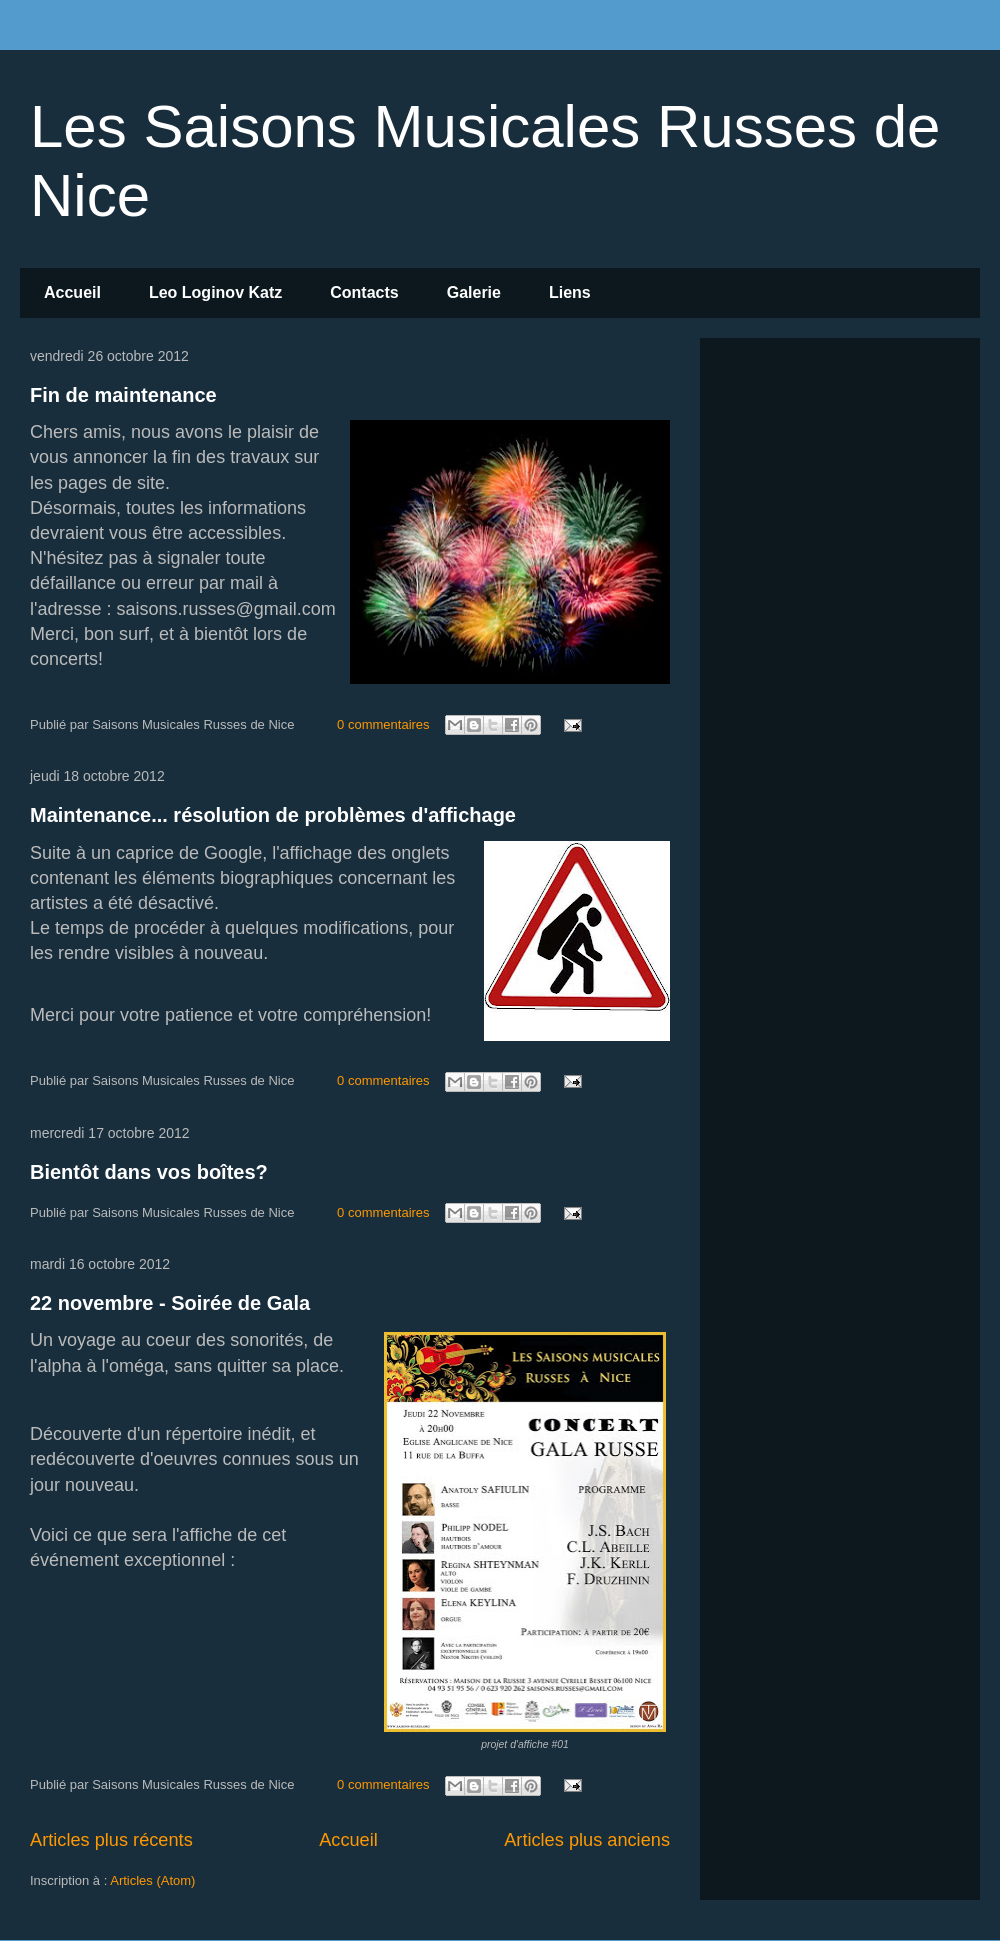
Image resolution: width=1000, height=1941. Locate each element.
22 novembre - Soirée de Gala (170, 1303)
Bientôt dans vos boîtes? (149, 1172)
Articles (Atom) (152, 1880)
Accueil (72, 292)
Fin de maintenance (123, 395)
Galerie (474, 292)
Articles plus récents (111, 1840)
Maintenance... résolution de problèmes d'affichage (273, 815)
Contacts (364, 292)
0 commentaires (383, 724)
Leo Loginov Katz (215, 292)
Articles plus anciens (587, 1840)
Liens (570, 292)
